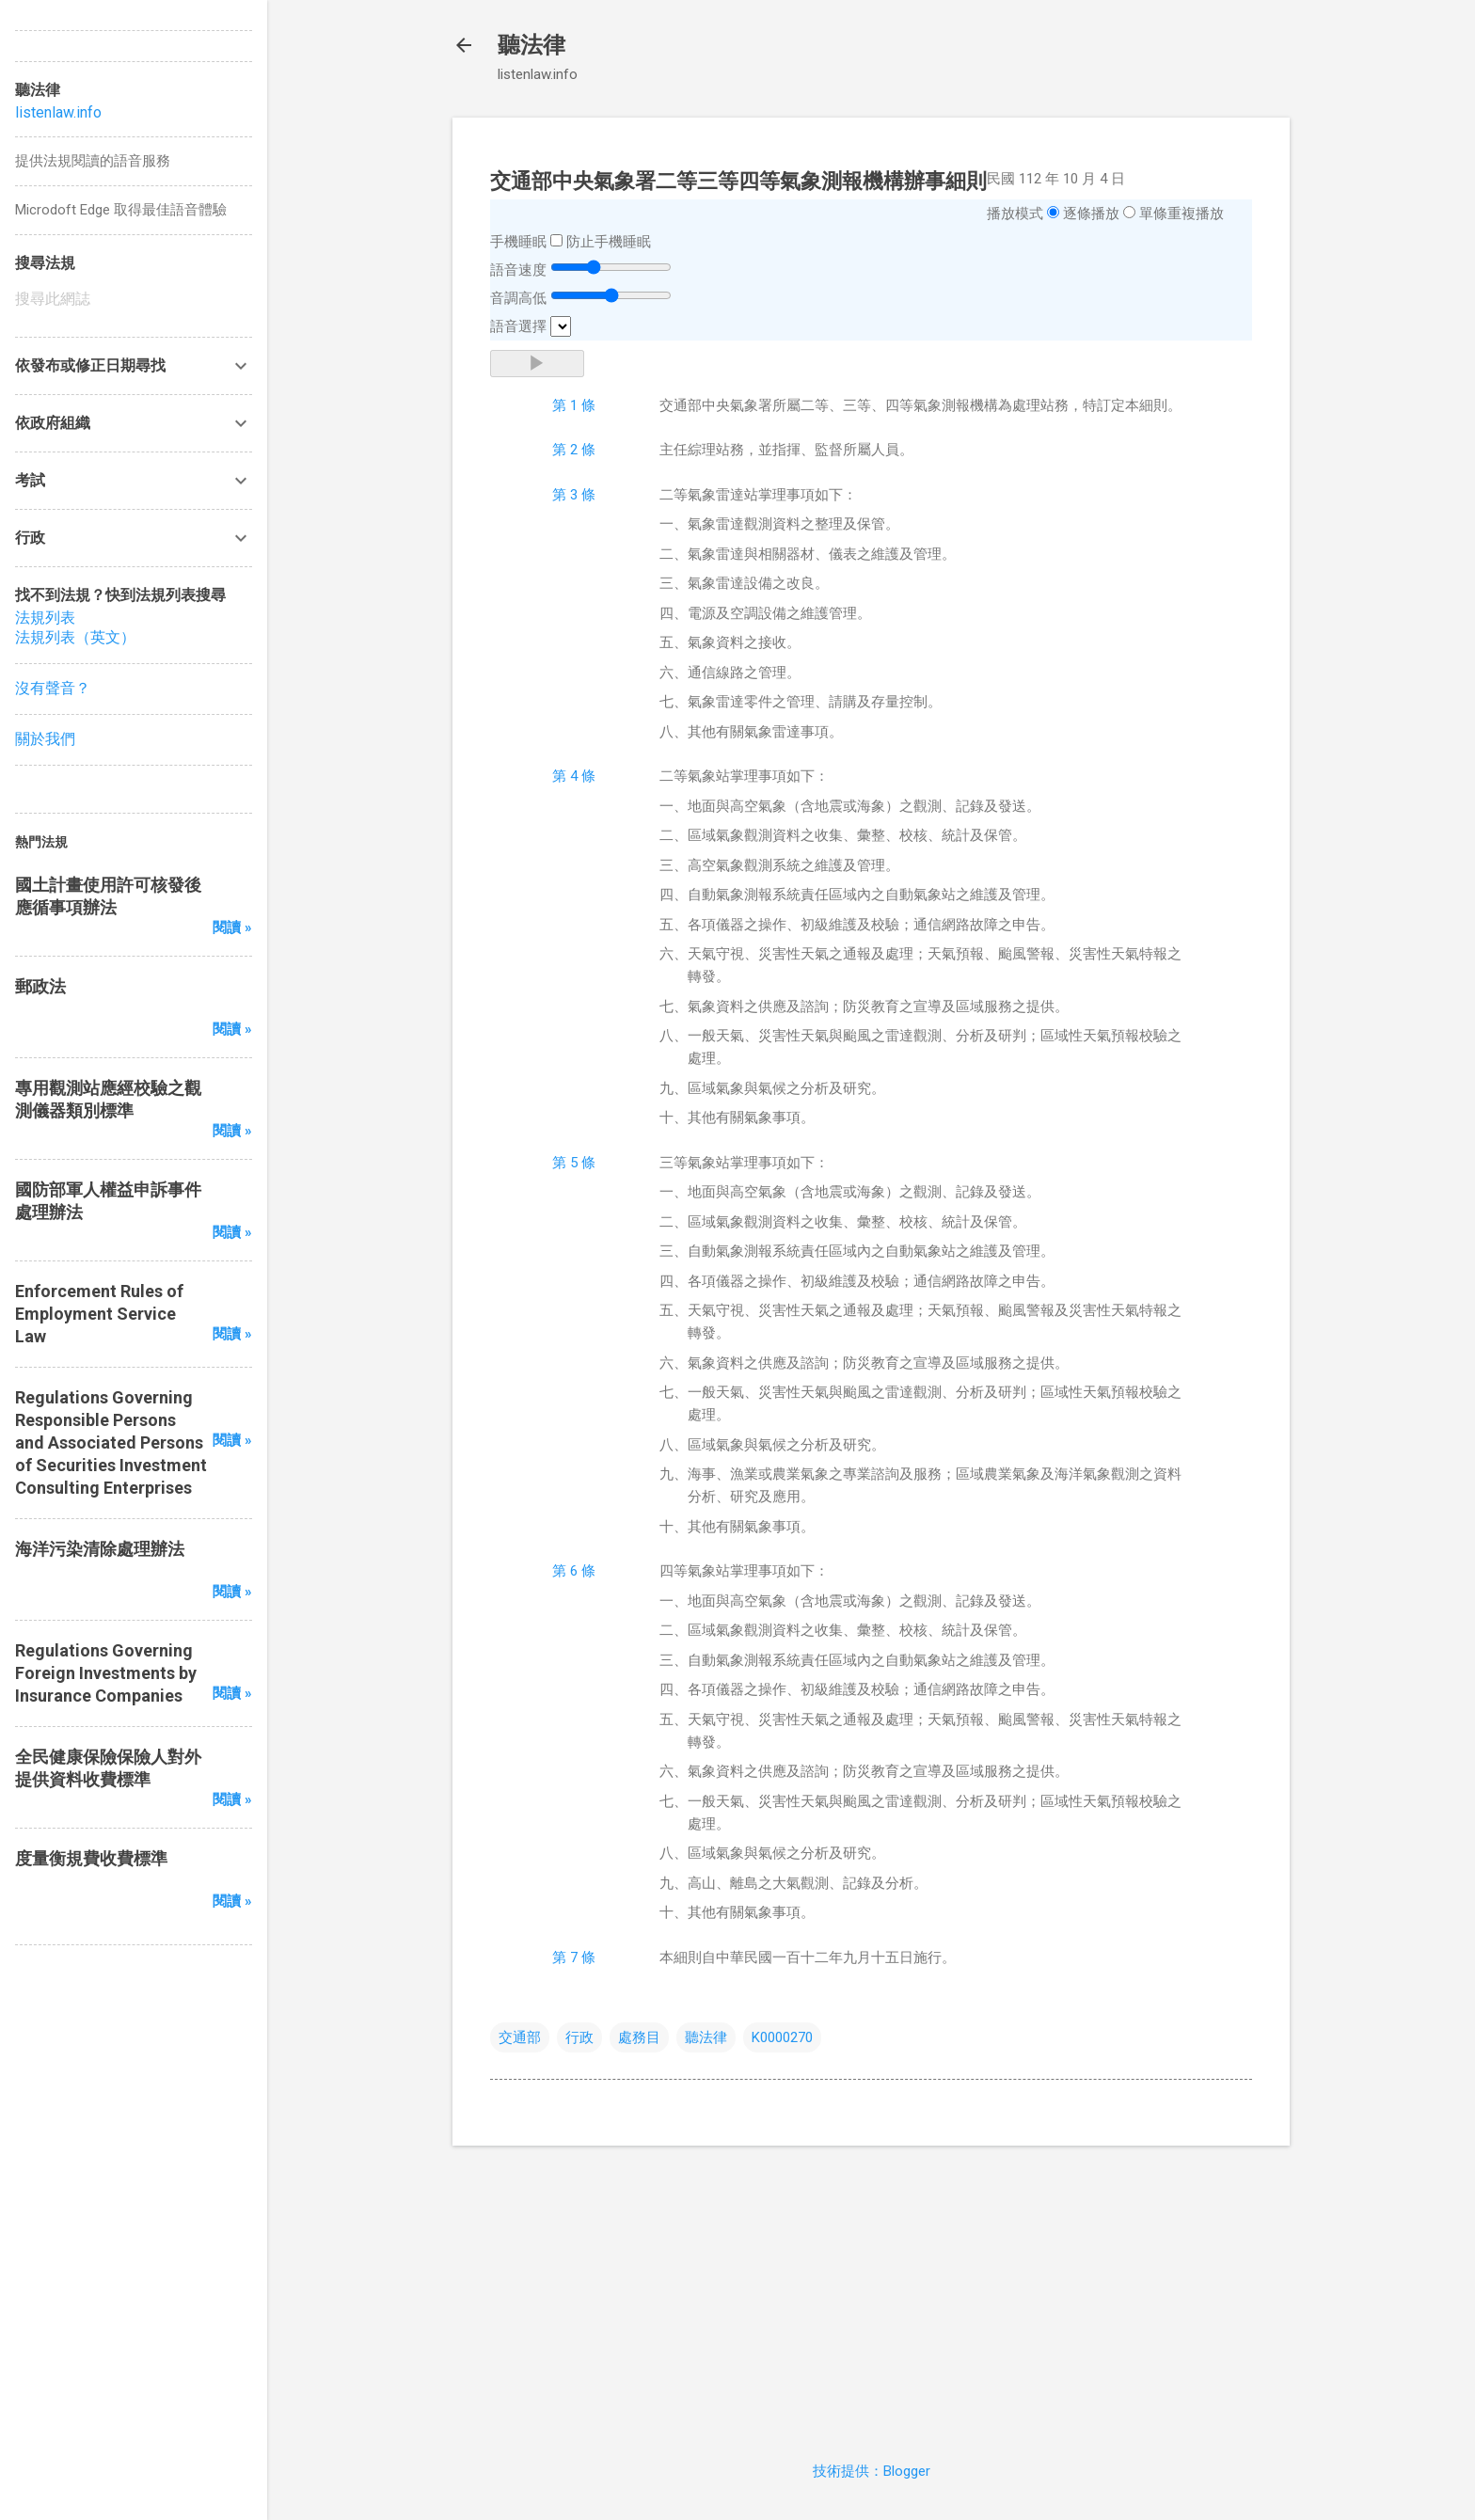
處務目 (639, 2037)
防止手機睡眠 (608, 241)
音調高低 (518, 298)
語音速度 (518, 270)
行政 (579, 2037)
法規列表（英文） (75, 637)
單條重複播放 (1181, 213)
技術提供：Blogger (871, 2471)
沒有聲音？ (52, 688)
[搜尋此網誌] (133, 299)
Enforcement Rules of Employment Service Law (99, 1313)
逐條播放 (1091, 213)
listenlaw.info (58, 112)
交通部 (520, 2037)
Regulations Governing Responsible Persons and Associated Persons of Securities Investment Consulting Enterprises (111, 1442)
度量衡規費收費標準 (91, 1858)
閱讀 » (232, 927)
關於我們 (45, 739)
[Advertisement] (871, 2292)
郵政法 (40, 986)
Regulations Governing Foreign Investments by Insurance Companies (106, 1672)
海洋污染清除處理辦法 (99, 1549)
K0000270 (782, 2037)
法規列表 (45, 617)
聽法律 (531, 45)
